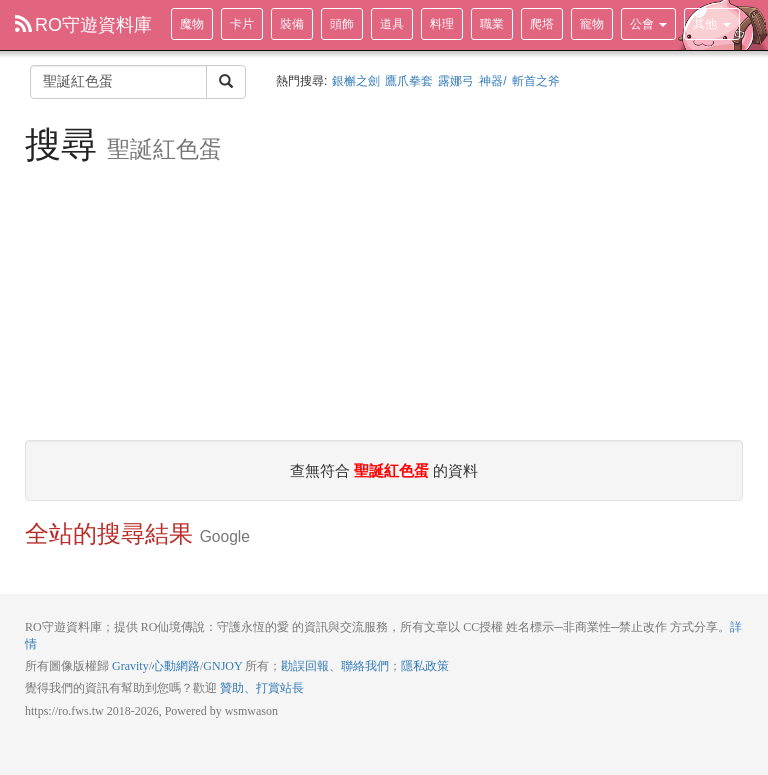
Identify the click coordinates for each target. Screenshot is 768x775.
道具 (392, 24)
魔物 (192, 24)
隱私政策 (425, 666)
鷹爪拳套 (409, 81)
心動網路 (176, 666)
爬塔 (542, 24)
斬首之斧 (536, 81)
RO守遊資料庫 (83, 25)
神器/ (492, 81)
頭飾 (342, 24)
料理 (442, 24)
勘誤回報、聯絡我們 (335, 666)
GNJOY (222, 666)
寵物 (592, 24)
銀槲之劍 (356, 81)
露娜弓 (456, 81)
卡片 (242, 24)
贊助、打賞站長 (262, 688)
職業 (492, 24)
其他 (711, 24)
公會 (648, 24)
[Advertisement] (384, 300)
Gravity (130, 666)
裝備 (292, 24)
